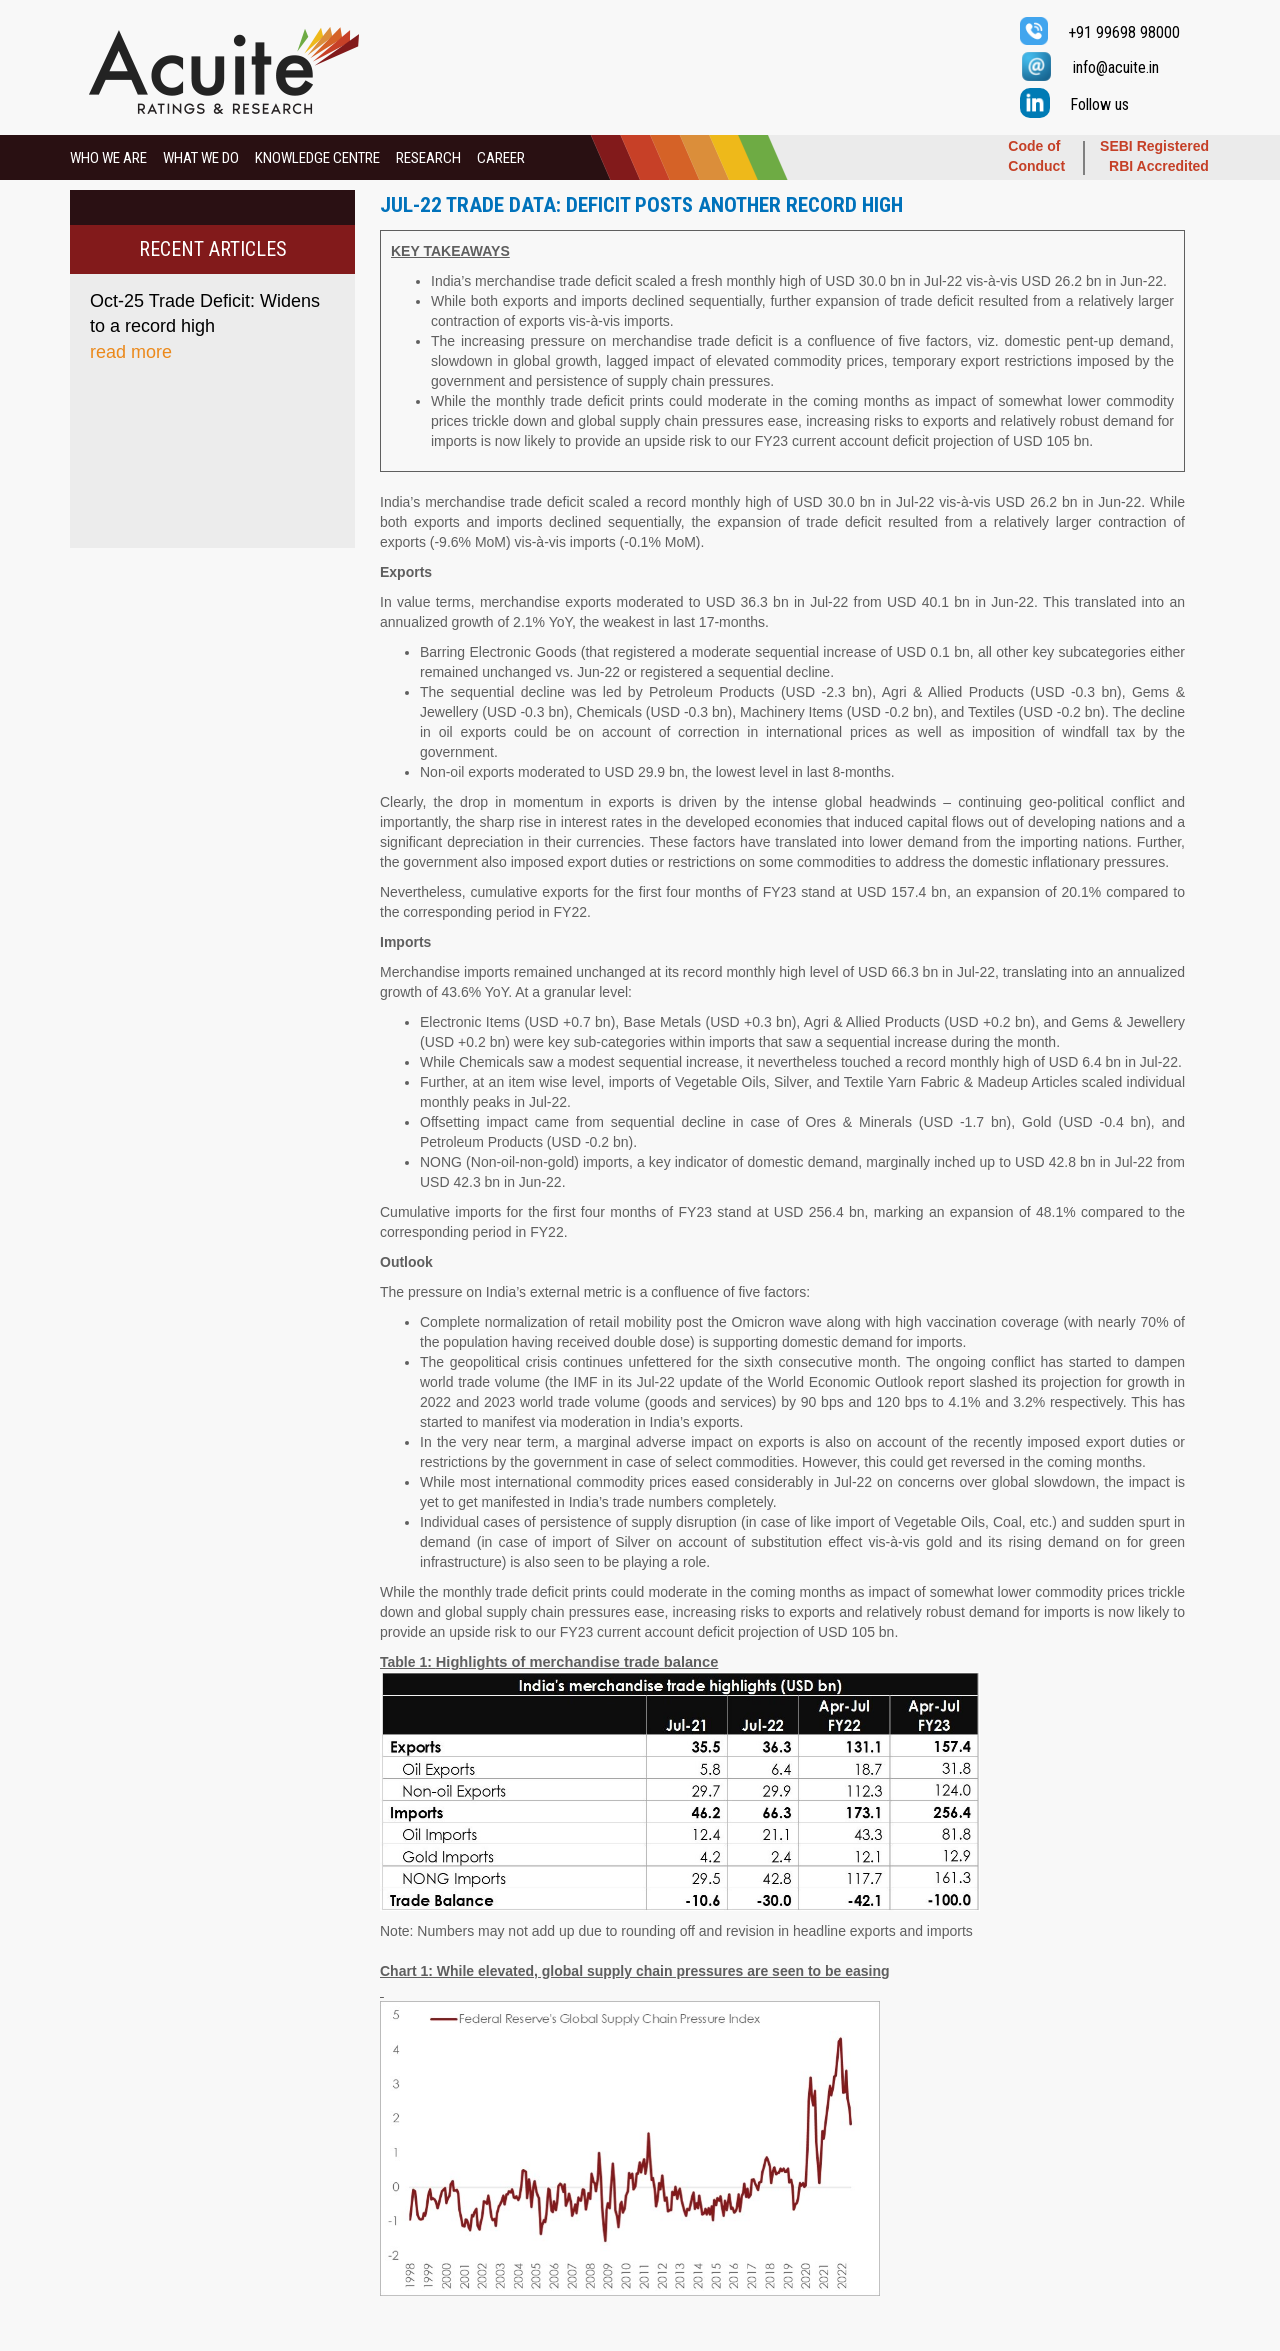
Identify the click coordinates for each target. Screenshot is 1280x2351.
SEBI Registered (1154, 146)
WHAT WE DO (201, 158)
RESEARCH (428, 158)
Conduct (1036, 166)
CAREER (501, 158)
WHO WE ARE (108, 158)
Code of (1034, 146)
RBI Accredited (1159, 166)
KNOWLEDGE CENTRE (317, 158)
